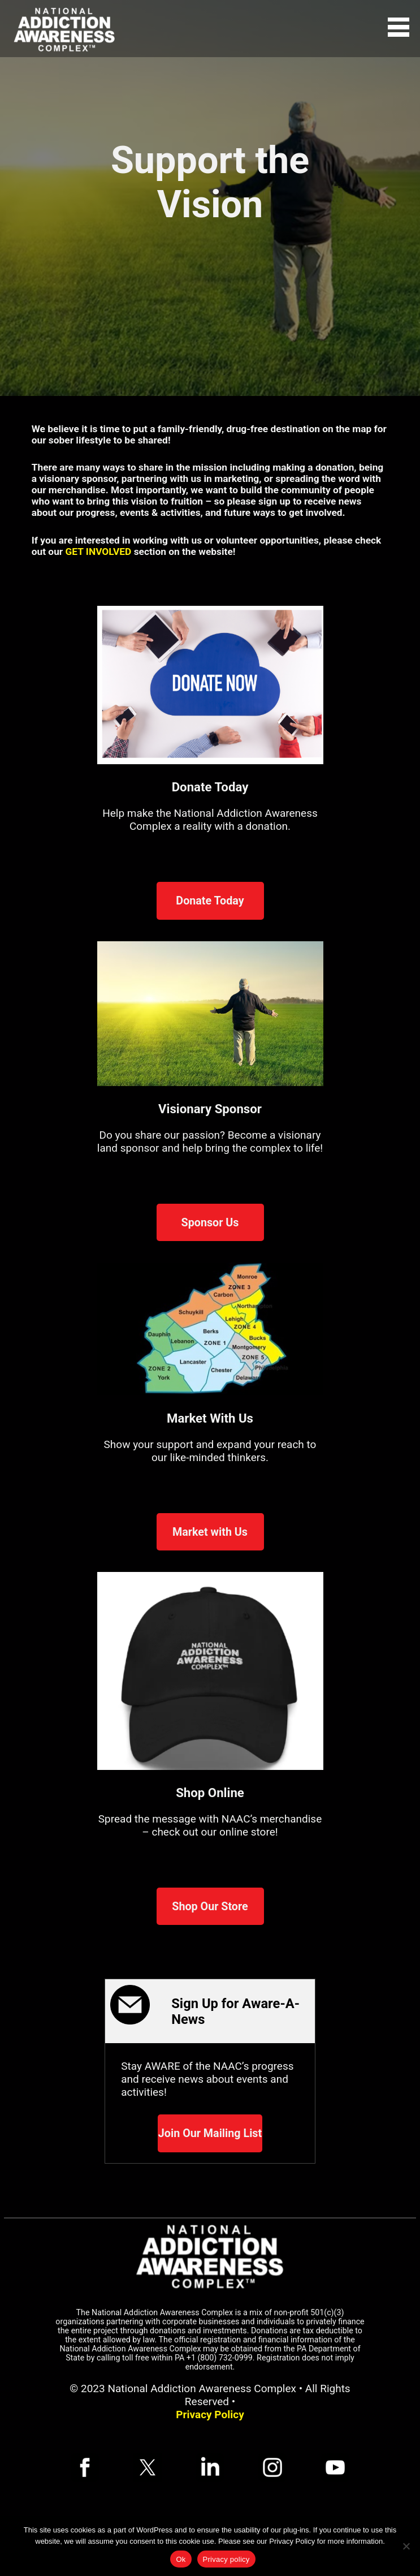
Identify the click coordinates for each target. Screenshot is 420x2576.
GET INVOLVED (99, 551)
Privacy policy (226, 2559)
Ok (180, 2559)
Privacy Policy (210, 2414)
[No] (406, 2546)
